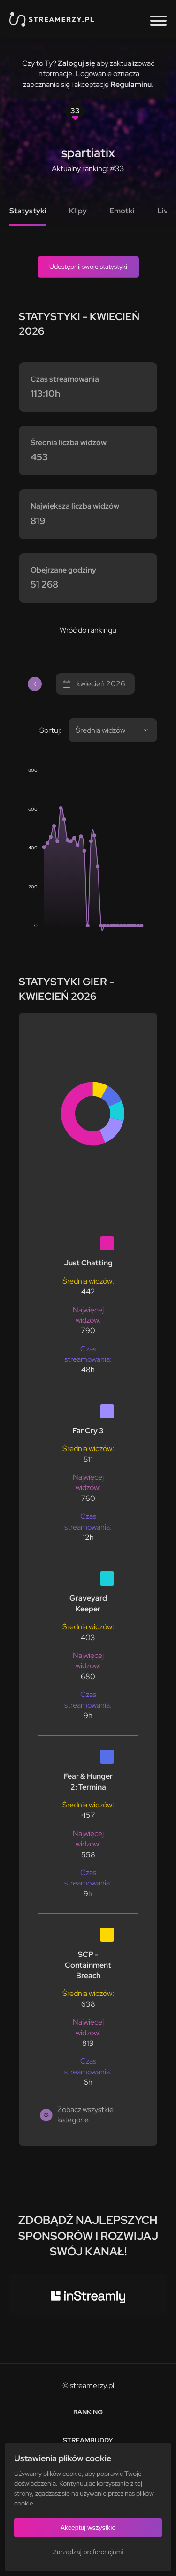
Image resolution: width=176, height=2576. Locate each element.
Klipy (78, 211)
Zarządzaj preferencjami (88, 2552)
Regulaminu (131, 84)
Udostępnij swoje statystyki (88, 266)
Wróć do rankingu (88, 630)
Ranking (88, 2412)
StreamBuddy (88, 2440)
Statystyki (27, 211)
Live (164, 211)
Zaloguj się (76, 63)
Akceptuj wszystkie (88, 2527)
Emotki (122, 211)
